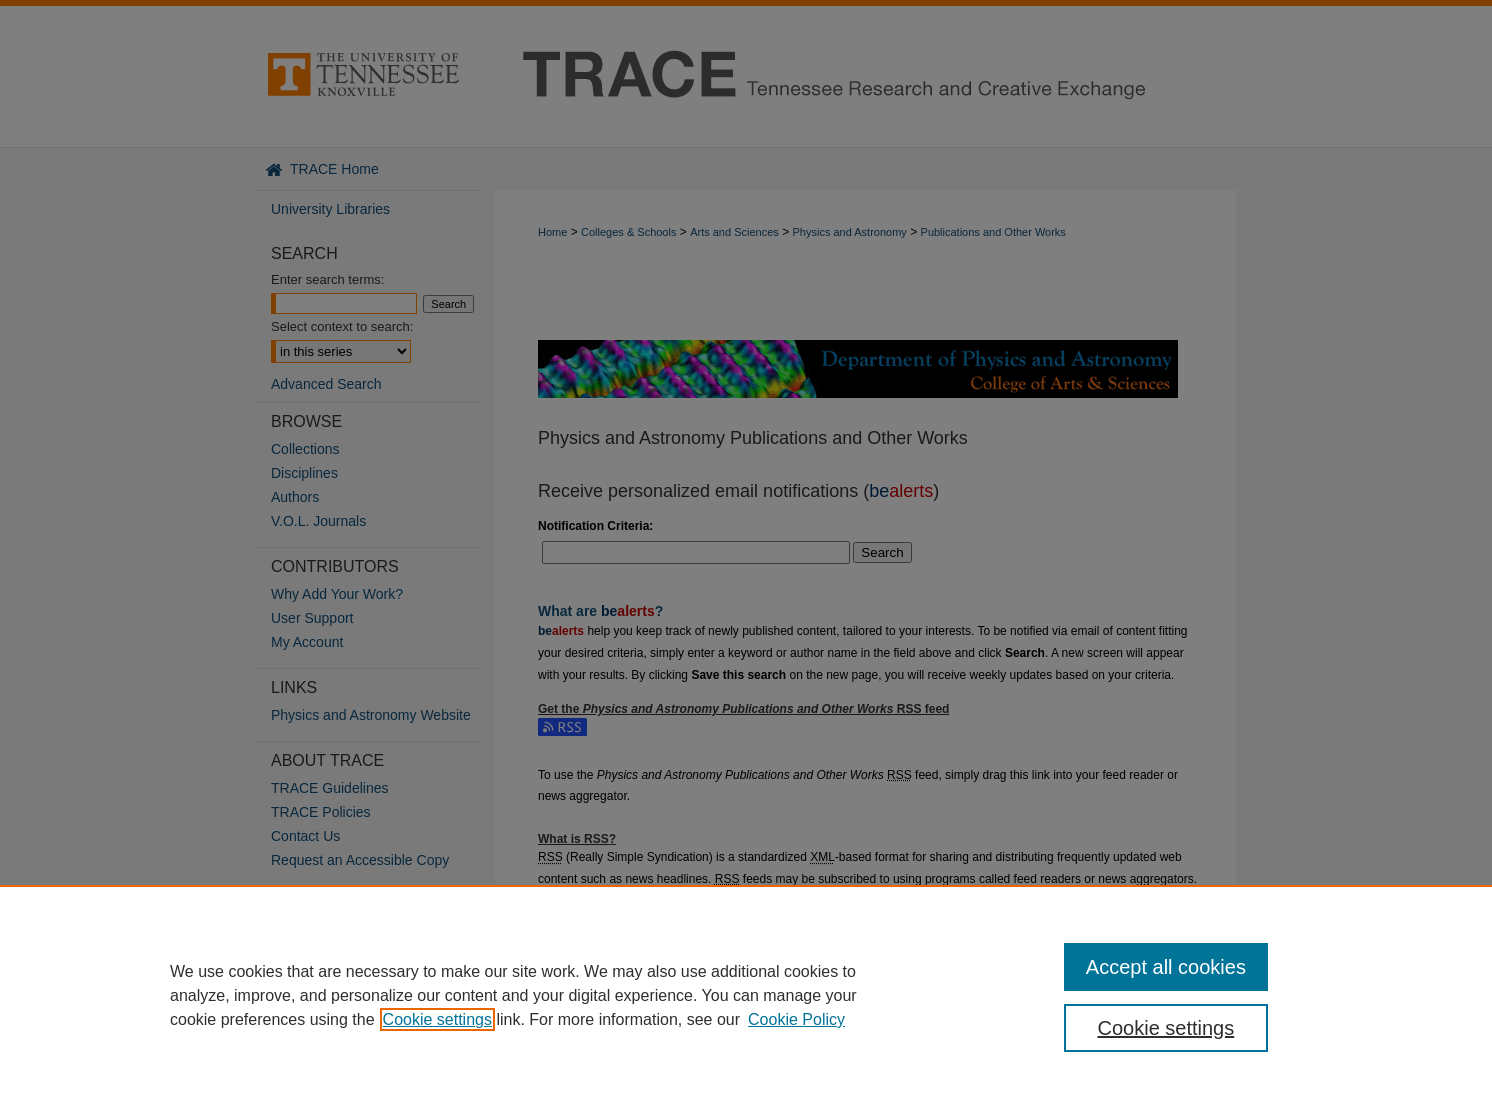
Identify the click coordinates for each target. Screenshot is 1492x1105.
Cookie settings (437, 1019)
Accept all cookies (1166, 967)
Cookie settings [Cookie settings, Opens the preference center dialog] (1166, 1028)
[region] (746, 995)
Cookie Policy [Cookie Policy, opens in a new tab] (796, 1019)
